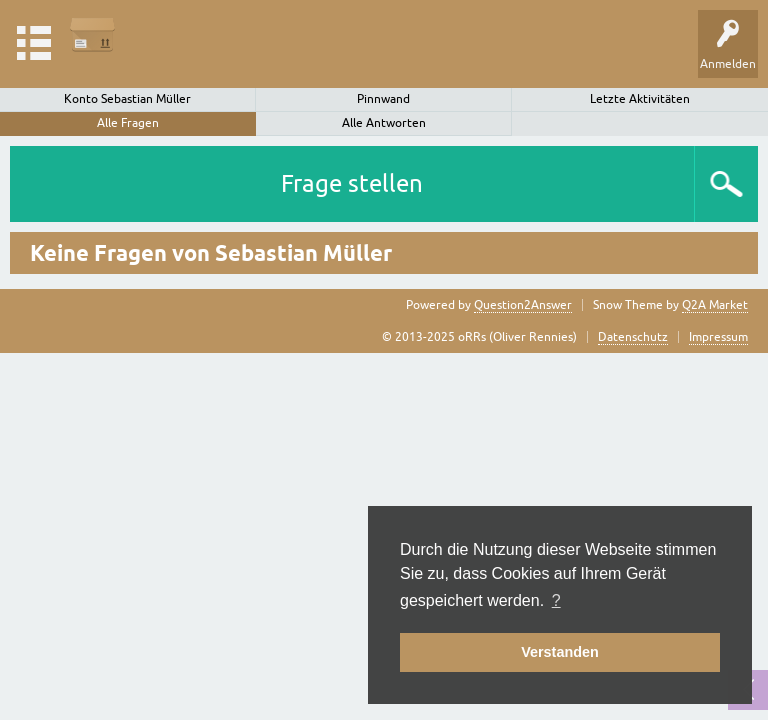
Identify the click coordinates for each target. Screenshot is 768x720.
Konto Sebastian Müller (127, 99)
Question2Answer (523, 305)
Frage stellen (352, 183)
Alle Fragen (128, 123)
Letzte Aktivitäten (640, 99)
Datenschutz (633, 337)
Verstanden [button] (560, 652)
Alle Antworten (384, 123)
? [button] (556, 600)
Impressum (718, 337)
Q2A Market (715, 305)
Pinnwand (383, 99)
